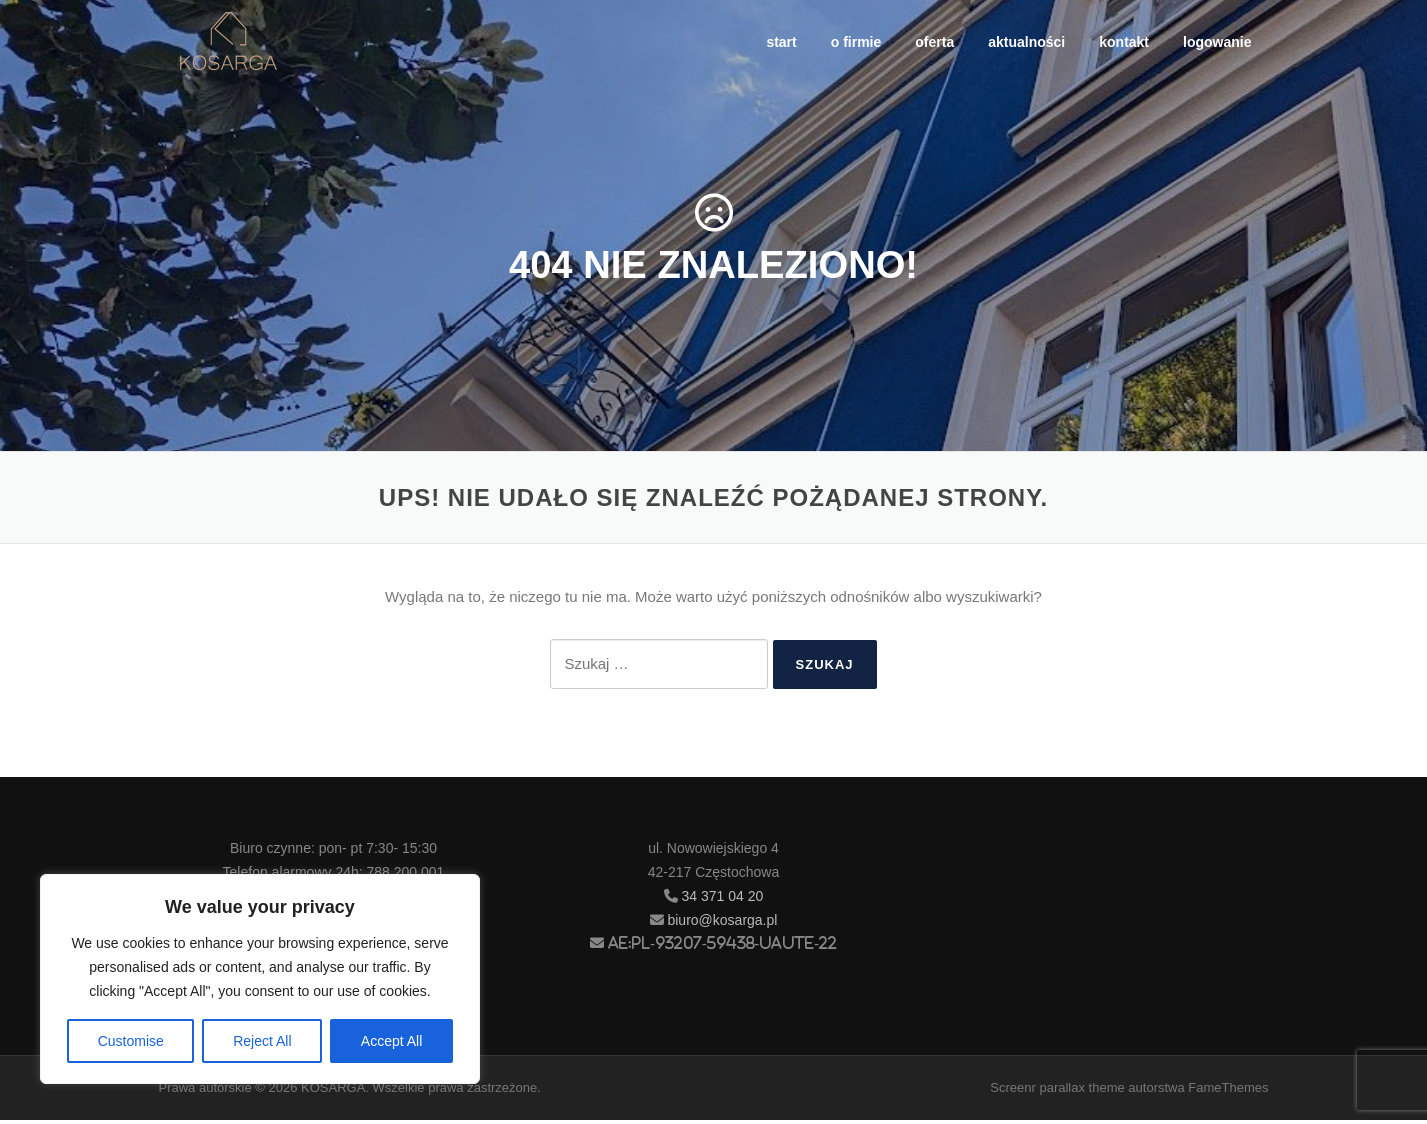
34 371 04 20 (723, 900)
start (781, 42)
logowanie (1217, 42)
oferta (934, 42)
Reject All (262, 1041)
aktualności (1026, 42)
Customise (131, 1041)
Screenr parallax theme (1057, 1091)
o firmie (856, 42)
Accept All (391, 1041)
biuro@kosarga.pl (722, 924)
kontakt (1124, 42)
